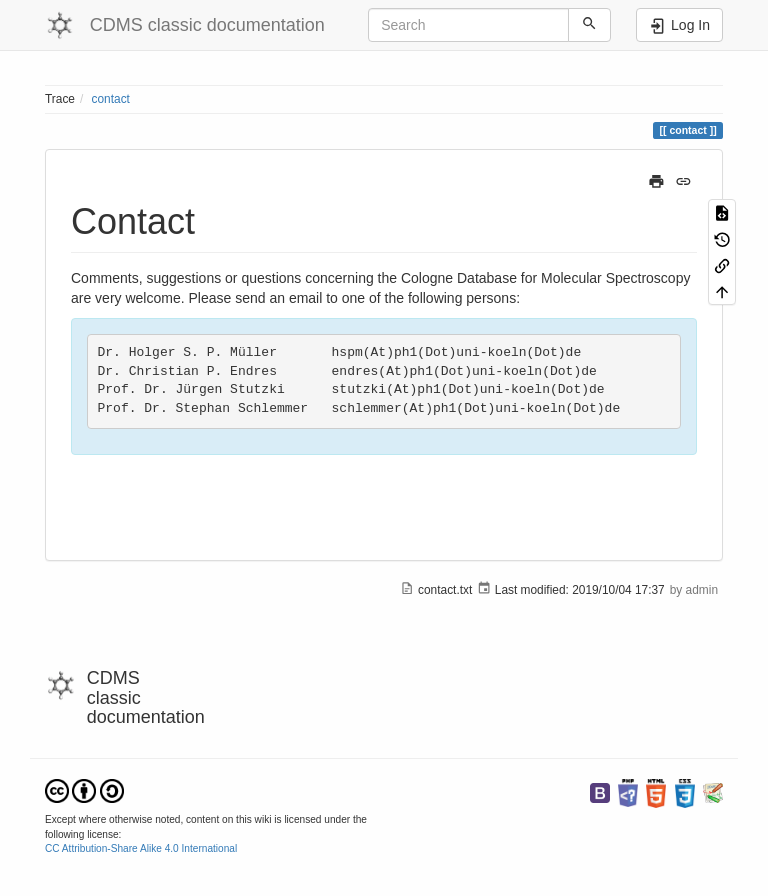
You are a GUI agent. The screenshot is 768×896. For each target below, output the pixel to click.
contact (111, 99)
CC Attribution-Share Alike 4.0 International (141, 848)
